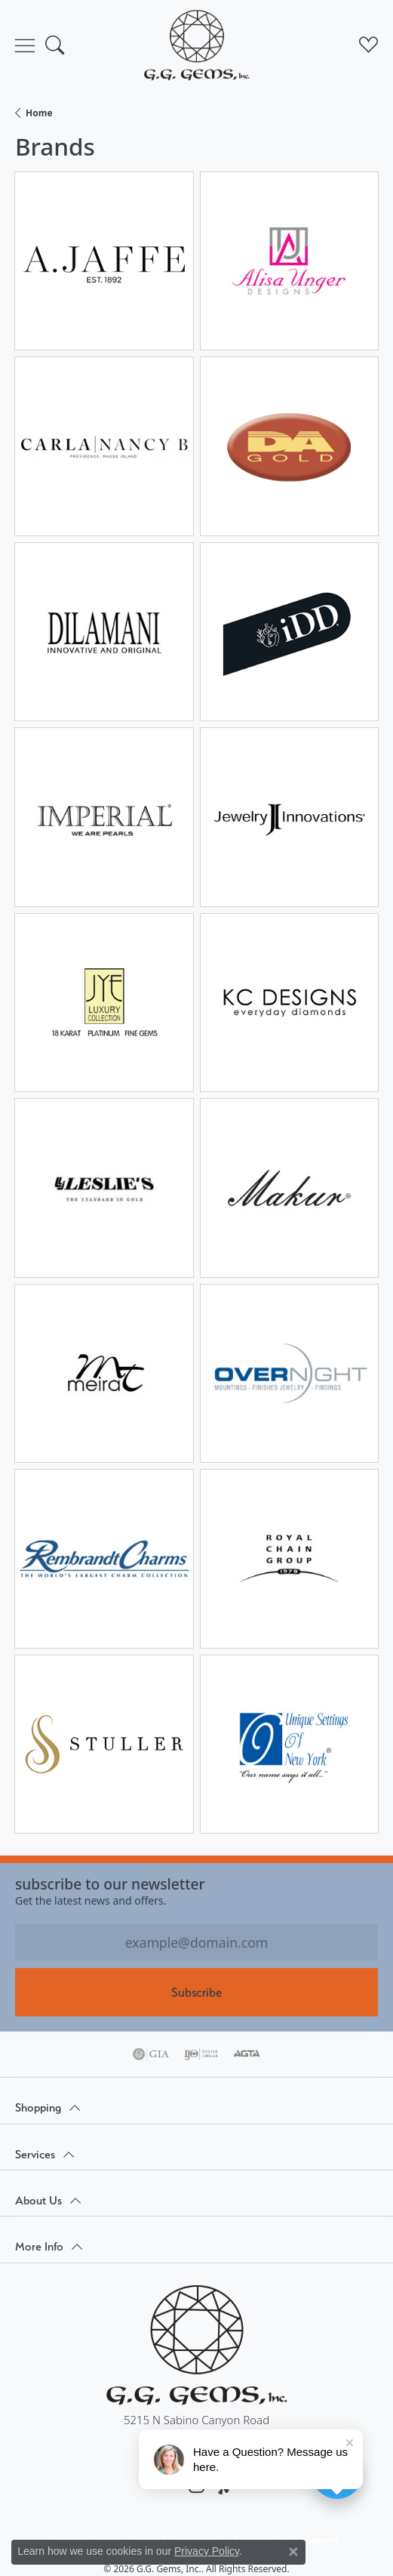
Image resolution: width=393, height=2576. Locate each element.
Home (39, 112)
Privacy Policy (206, 2551)
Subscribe (196, 1992)
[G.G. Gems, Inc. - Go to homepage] (196, 2345)
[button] (54, 45)
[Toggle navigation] (25, 45)
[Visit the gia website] (151, 2054)
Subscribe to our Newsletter (110, 1884)
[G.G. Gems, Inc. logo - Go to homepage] (197, 45)
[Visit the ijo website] (201, 2054)
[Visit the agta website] (246, 2054)
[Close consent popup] (293, 2551)
